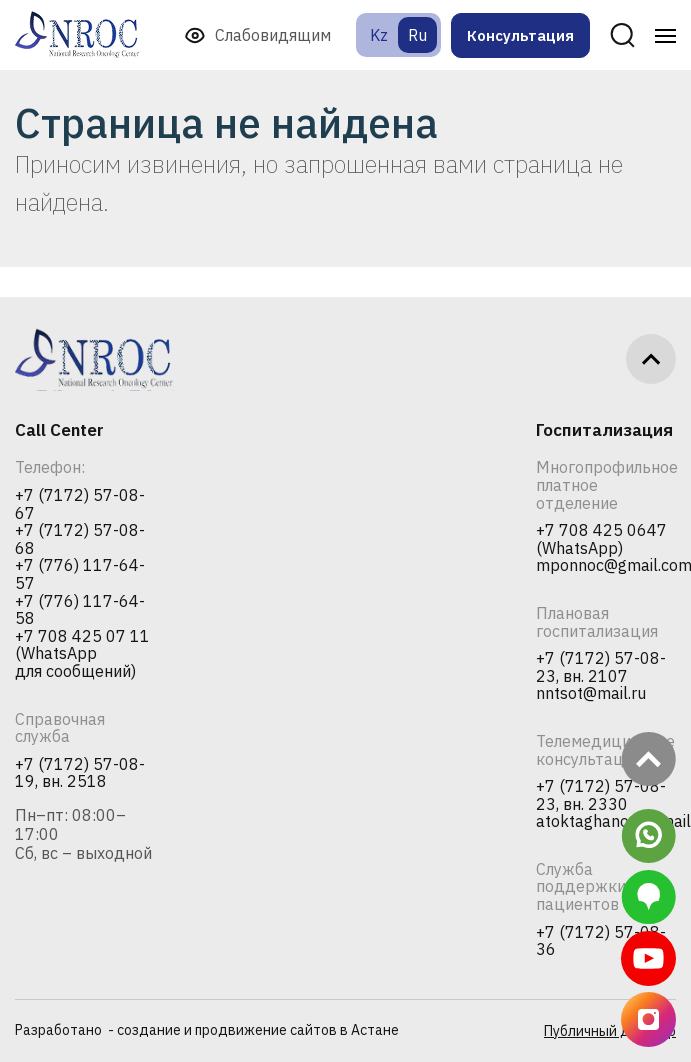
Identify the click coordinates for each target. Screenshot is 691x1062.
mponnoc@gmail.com (606, 566)
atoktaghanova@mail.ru (606, 822)
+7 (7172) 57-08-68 (80, 539)
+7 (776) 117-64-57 (80, 574)
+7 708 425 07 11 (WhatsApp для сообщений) (82, 654)
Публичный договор (610, 1031)
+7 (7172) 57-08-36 (601, 941)
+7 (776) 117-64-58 (80, 610)
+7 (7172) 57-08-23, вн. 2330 (601, 795)
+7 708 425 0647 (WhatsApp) (601, 539)
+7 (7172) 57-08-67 (80, 504)
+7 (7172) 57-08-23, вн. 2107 (601, 667)
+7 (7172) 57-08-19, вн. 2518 (80, 773)
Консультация (520, 35)
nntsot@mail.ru (591, 694)
